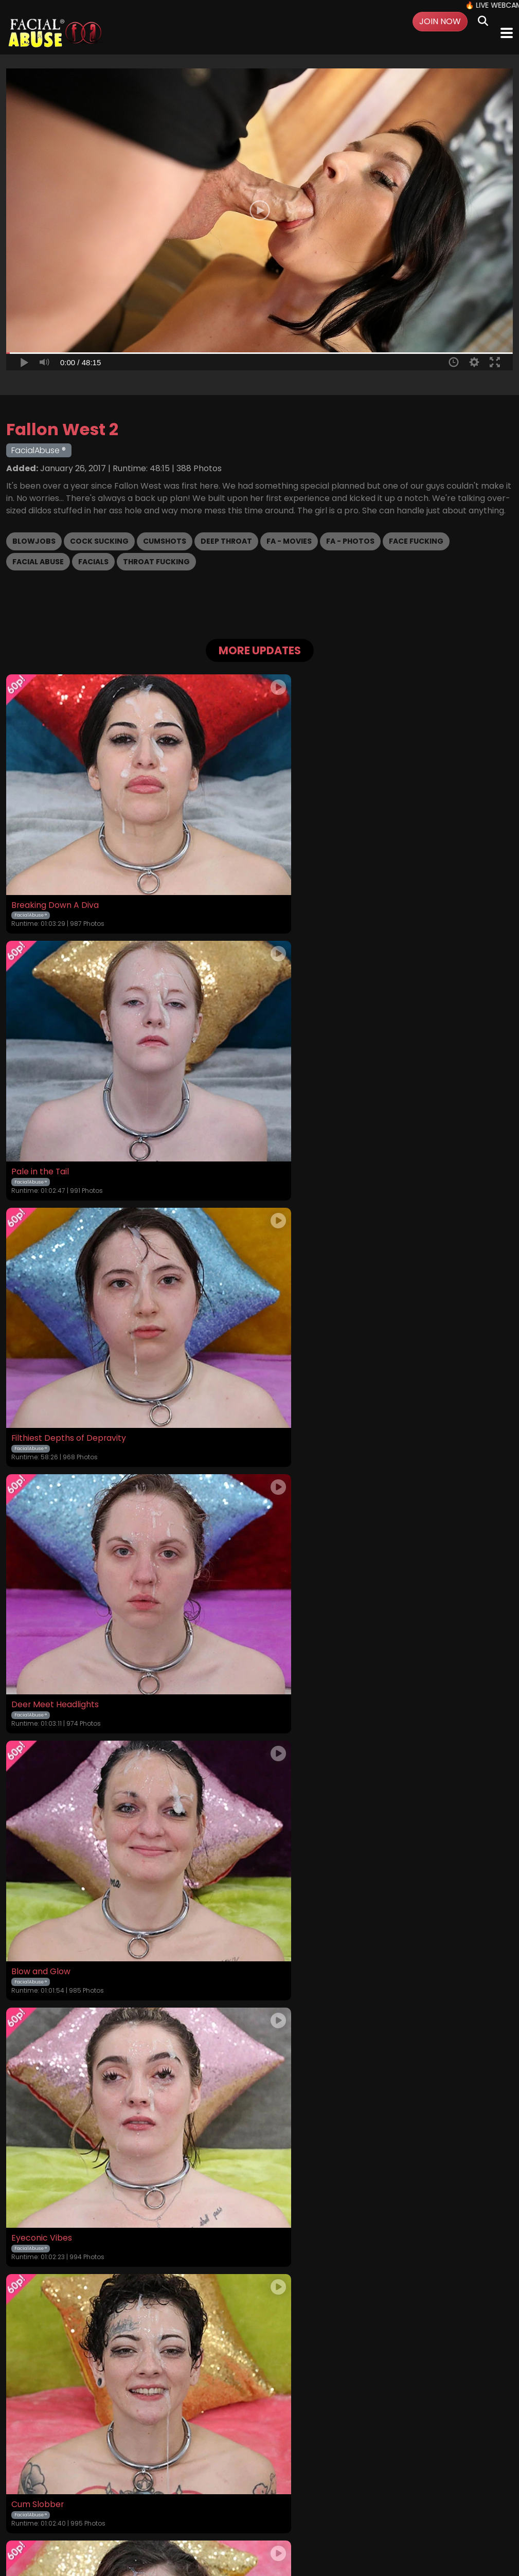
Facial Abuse (38, 562)
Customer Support (302, 2511)
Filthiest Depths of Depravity (69, 1121)
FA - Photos (350, 541)
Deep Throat (226, 541)
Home (56, 2511)
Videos (85, 2511)
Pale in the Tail (295, 879)
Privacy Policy (238, 2511)
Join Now (440, 21)
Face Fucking (416, 541)
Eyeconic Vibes (296, 1362)
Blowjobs (34, 541)
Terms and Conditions (168, 2511)
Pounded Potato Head (55, 2087)
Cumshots (164, 541)
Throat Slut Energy (303, 1604)
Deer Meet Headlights (310, 1121)
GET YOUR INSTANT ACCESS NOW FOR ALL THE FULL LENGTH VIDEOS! (260, 2390)
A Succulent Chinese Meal (318, 2087)
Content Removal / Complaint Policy (408, 2511)
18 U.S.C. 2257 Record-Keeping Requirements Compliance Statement (259, 2483)
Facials (93, 562)
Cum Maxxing (292, 1845)
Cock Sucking (99, 541)
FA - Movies (289, 541)
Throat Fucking (156, 562)
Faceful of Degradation (57, 1845)
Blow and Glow (40, 1362)
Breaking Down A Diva (55, 879)
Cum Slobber (37, 1604)
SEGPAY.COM (229, 2538)
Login (112, 2511)
